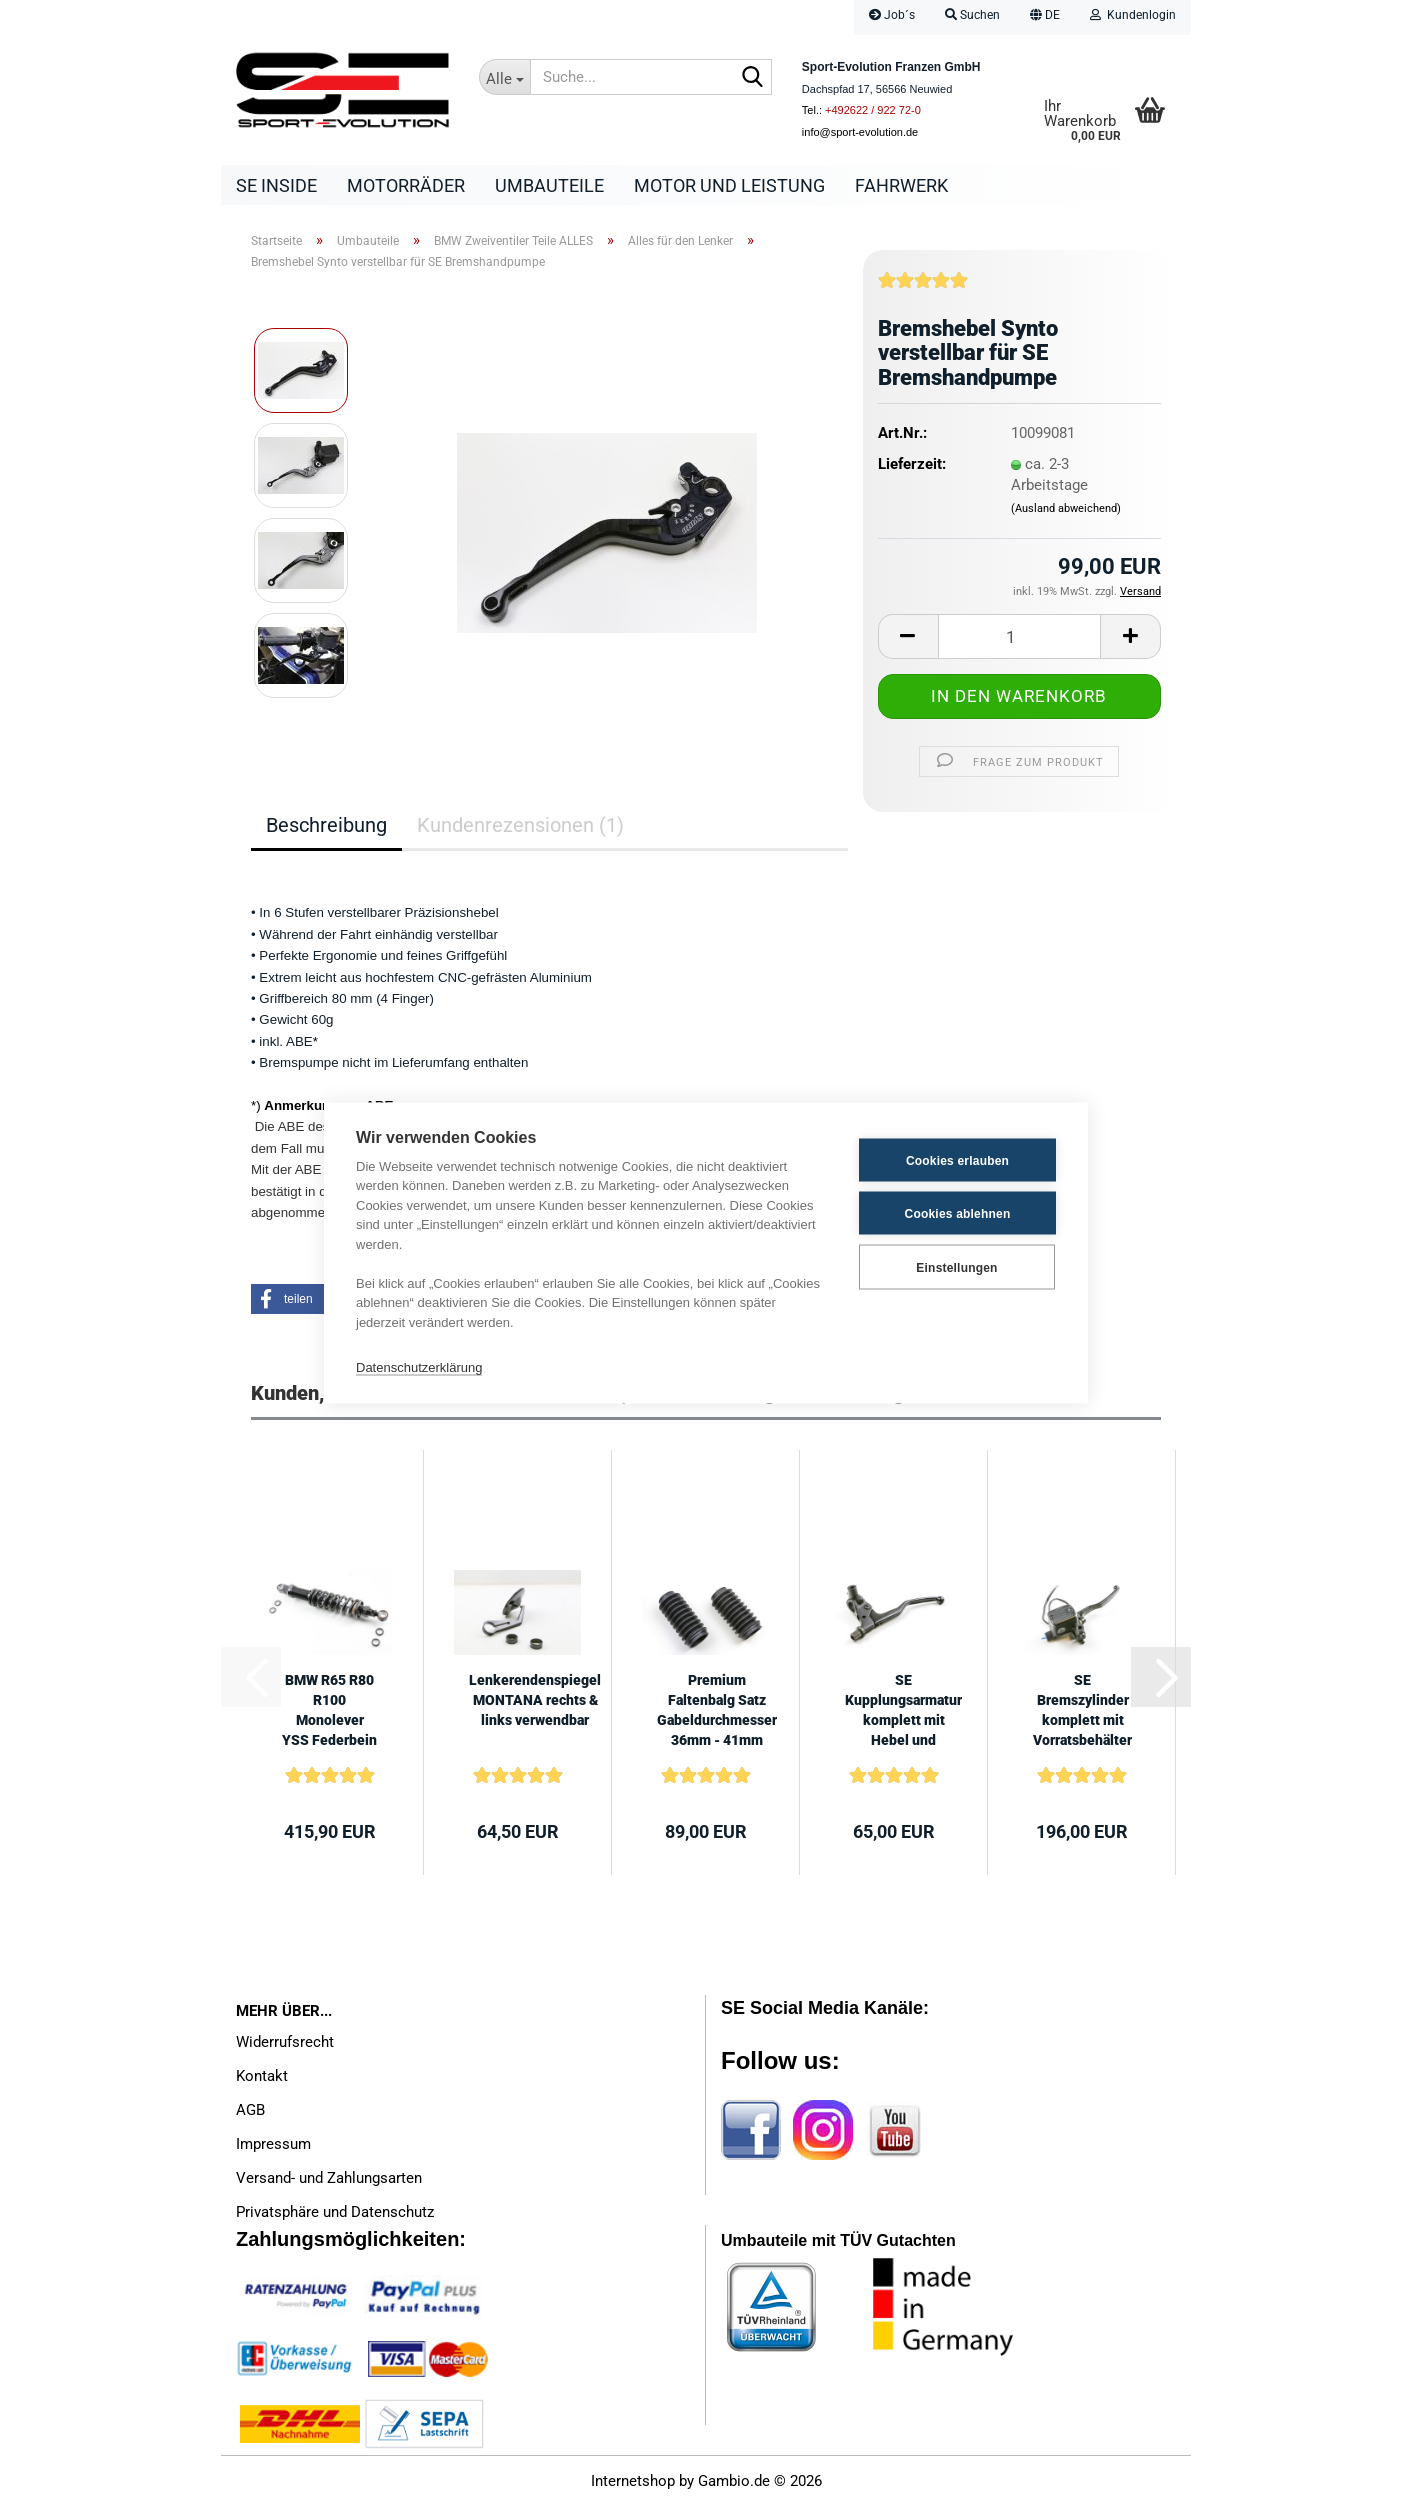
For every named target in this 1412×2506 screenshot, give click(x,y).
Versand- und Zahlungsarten (329, 2178)
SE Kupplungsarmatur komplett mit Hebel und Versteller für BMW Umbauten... (903, 1711)
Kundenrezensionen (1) (520, 825)
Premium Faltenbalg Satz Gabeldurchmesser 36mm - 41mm (717, 1710)
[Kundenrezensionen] (923, 288)
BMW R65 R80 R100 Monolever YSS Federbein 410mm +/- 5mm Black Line (329, 1711)
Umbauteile (549, 185)
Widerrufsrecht (285, 2042)
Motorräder (406, 185)
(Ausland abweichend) (1066, 508)
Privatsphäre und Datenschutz (335, 2212)
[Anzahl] (1019, 636)
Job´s (892, 15)
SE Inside (276, 185)
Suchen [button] (972, 15)
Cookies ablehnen (958, 1213)
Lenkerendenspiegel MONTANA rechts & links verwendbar (535, 1700)
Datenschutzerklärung (419, 1366)
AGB (250, 2110)
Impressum (273, 2144)
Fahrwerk (901, 185)
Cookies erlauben (957, 1160)
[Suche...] (505, 77)
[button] (1045, 17)
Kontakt (262, 2076)
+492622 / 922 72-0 (873, 110)
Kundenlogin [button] (1133, 15)
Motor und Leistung (729, 185)
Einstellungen (956, 1267)
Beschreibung (326, 825)
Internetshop (633, 2481)
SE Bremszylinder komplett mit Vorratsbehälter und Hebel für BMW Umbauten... (1082, 1711)
